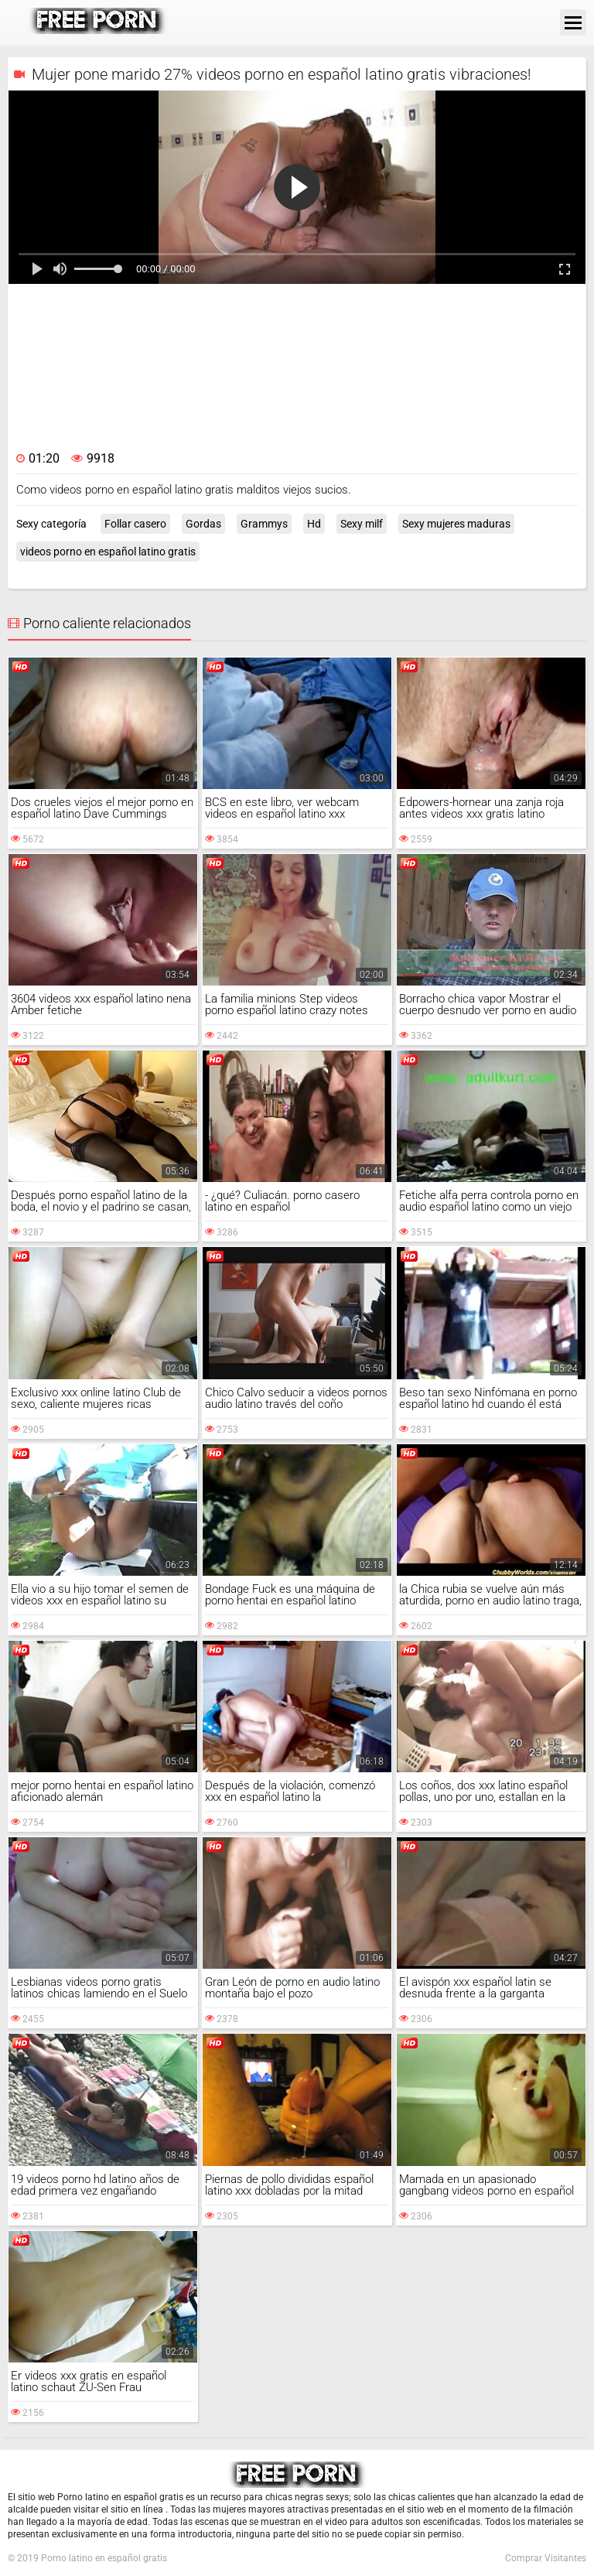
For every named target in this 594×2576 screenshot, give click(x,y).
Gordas (203, 524)
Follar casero (135, 524)
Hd (314, 524)
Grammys (264, 524)
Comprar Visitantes (545, 2558)
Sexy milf (361, 524)
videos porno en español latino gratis (108, 551)
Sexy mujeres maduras (456, 524)
